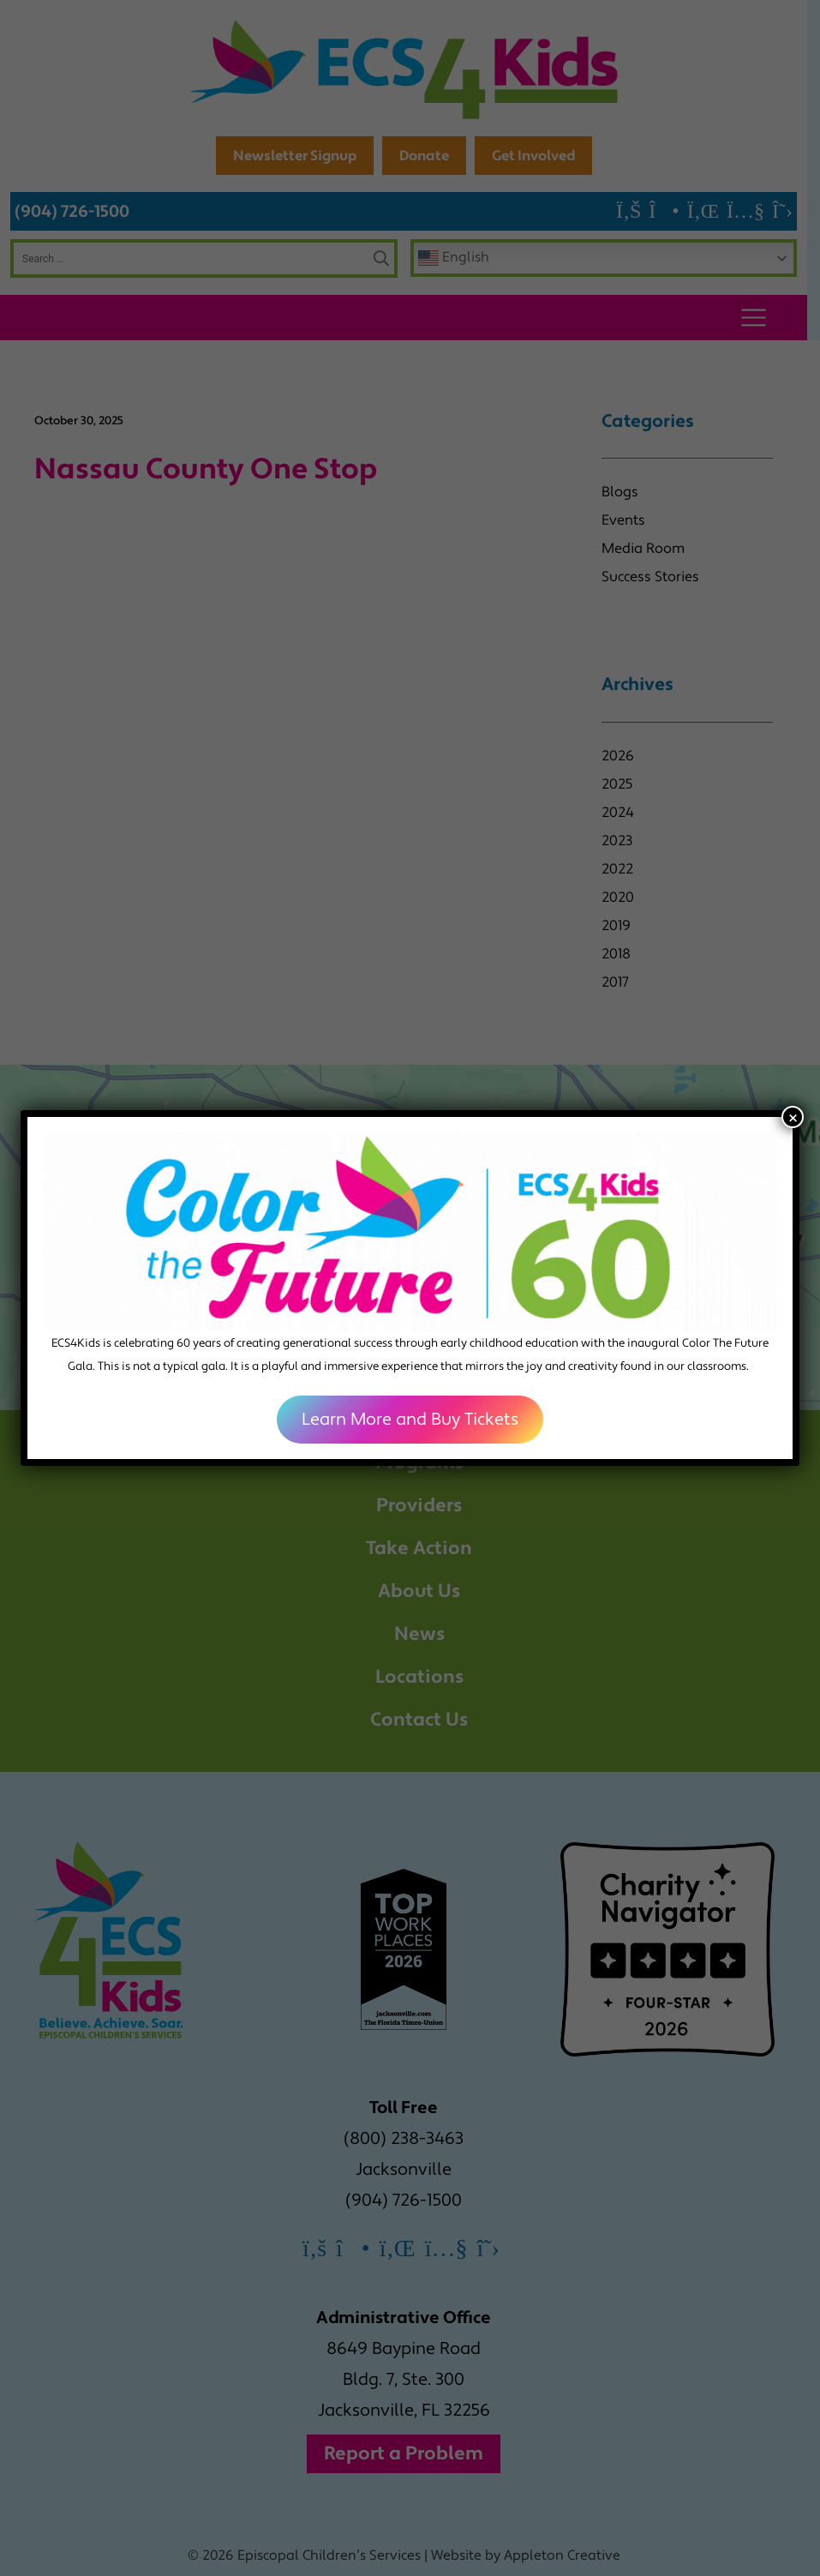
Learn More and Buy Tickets (410, 1419)
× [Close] (793, 1117)
